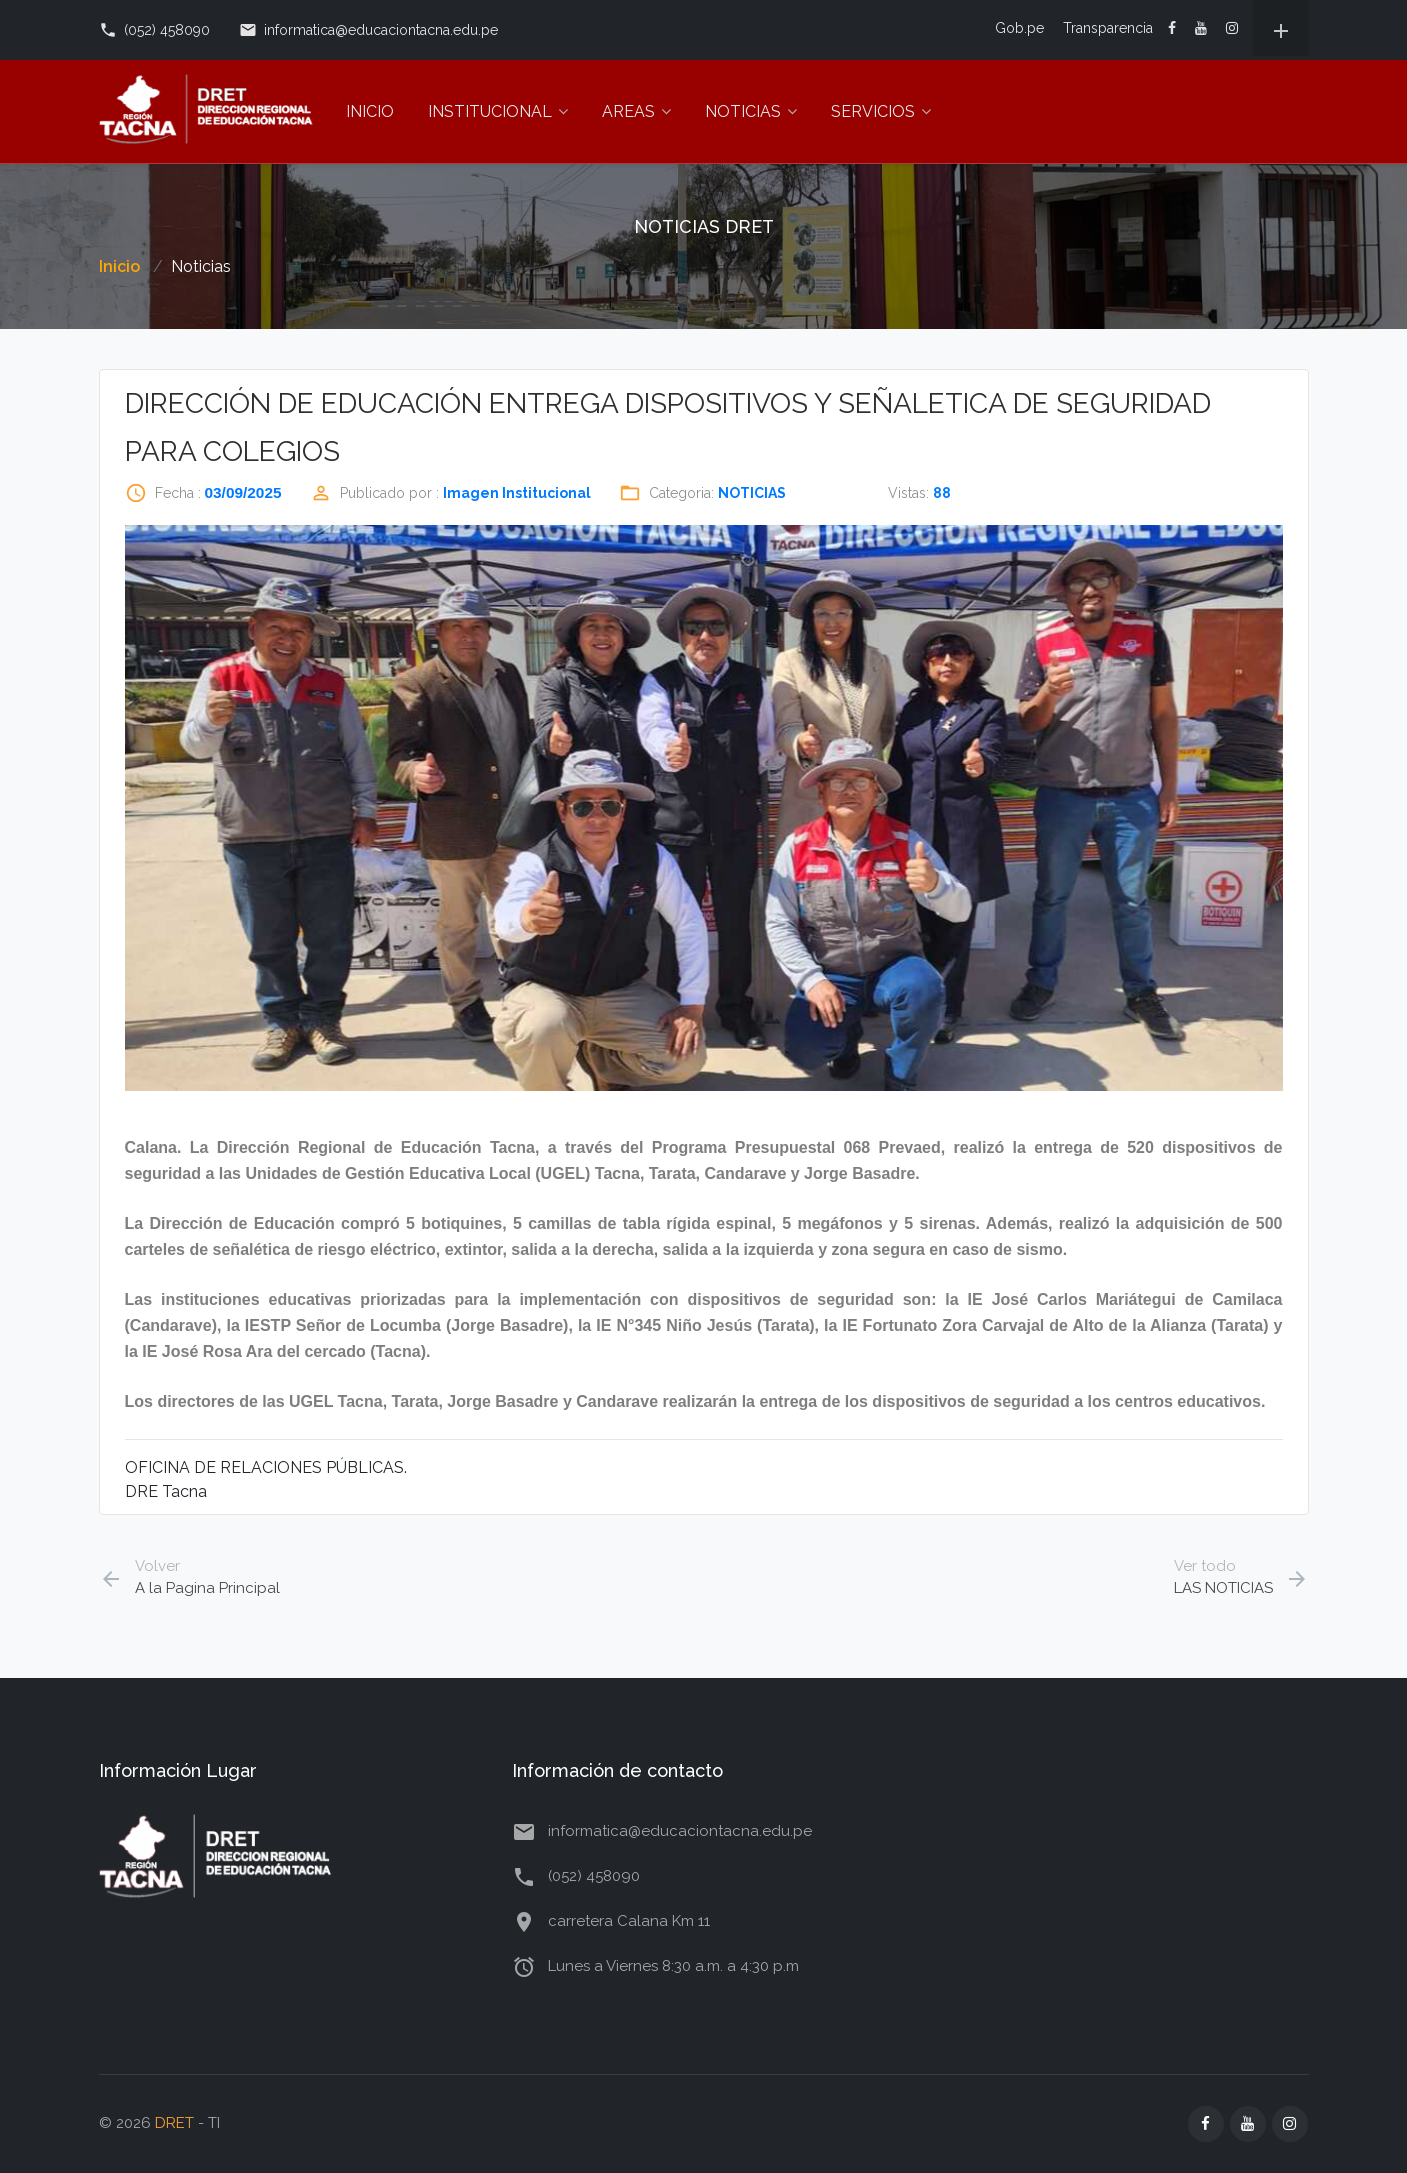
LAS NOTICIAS (1241, 1576)
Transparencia (1108, 28)
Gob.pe (1019, 28)
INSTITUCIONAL (498, 111)
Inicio (119, 266)
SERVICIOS (881, 111)
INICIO (370, 111)
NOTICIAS (751, 111)
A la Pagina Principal (189, 1576)
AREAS (636, 111)
